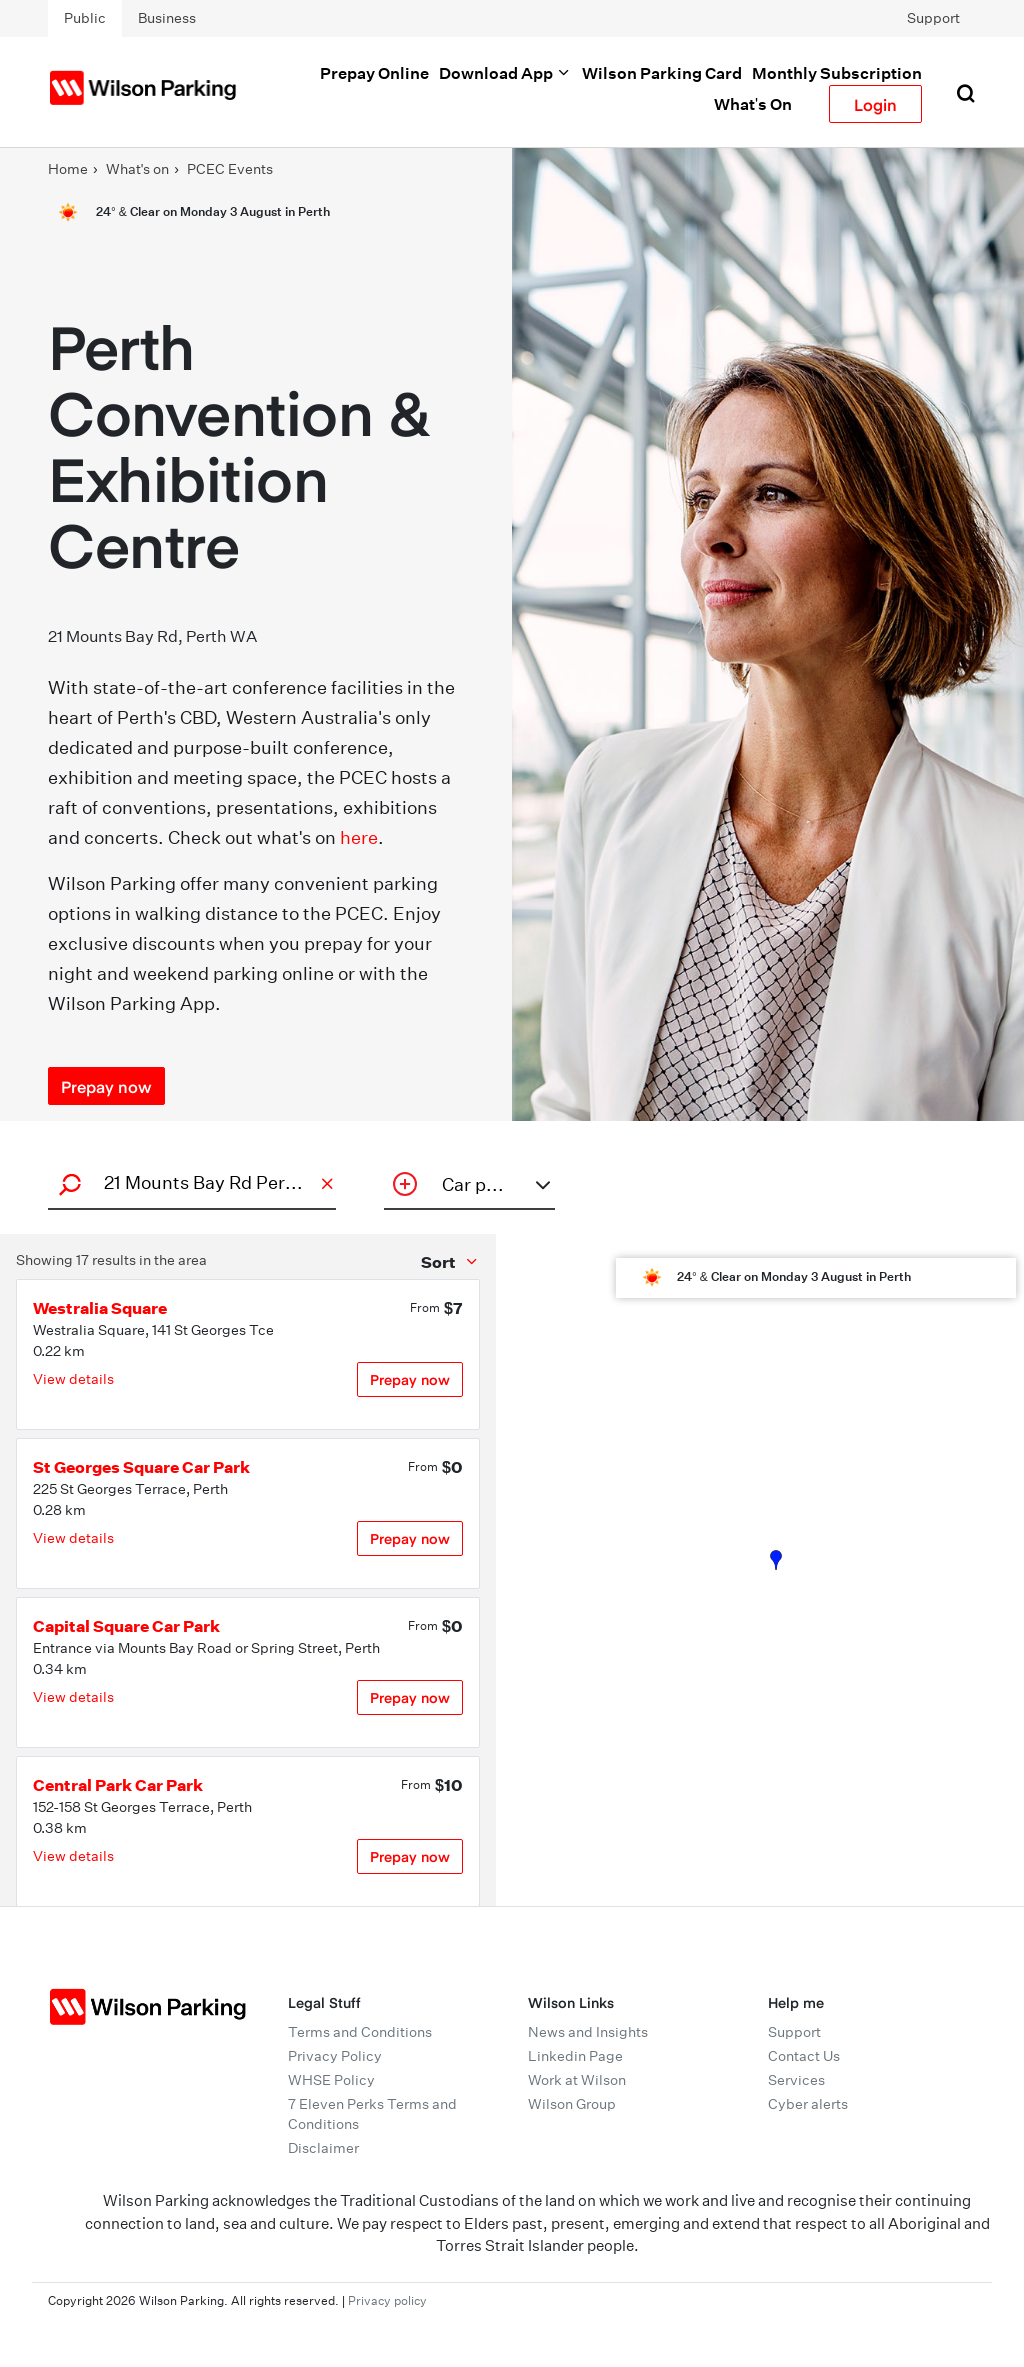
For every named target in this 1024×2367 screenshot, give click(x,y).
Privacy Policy (335, 2056)
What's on (138, 169)
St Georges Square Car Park (141, 1467)
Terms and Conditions (360, 2032)
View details (73, 1379)
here (359, 837)
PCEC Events (230, 169)
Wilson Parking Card (662, 73)
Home (68, 169)
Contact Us (804, 2056)
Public (85, 18)
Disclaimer (323, 2148)
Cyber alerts (808, 2104)
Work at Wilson (577, 2080)
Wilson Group (572, 2104)
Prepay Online (374, 73)
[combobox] (189, 1182)
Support (933, 18)
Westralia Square (100, 1308)
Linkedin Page (575, 2056)
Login (875, 104)
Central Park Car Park (118, 1785)
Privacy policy (387, 2300)
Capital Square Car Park (126, 1626)
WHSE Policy (331, 2080)
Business (167, 18)
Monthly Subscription (837, 73)
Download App (505, 73)
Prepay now (410, 1379)
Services (796, 2080)
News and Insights (588, 2032)
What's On (753, 104)
